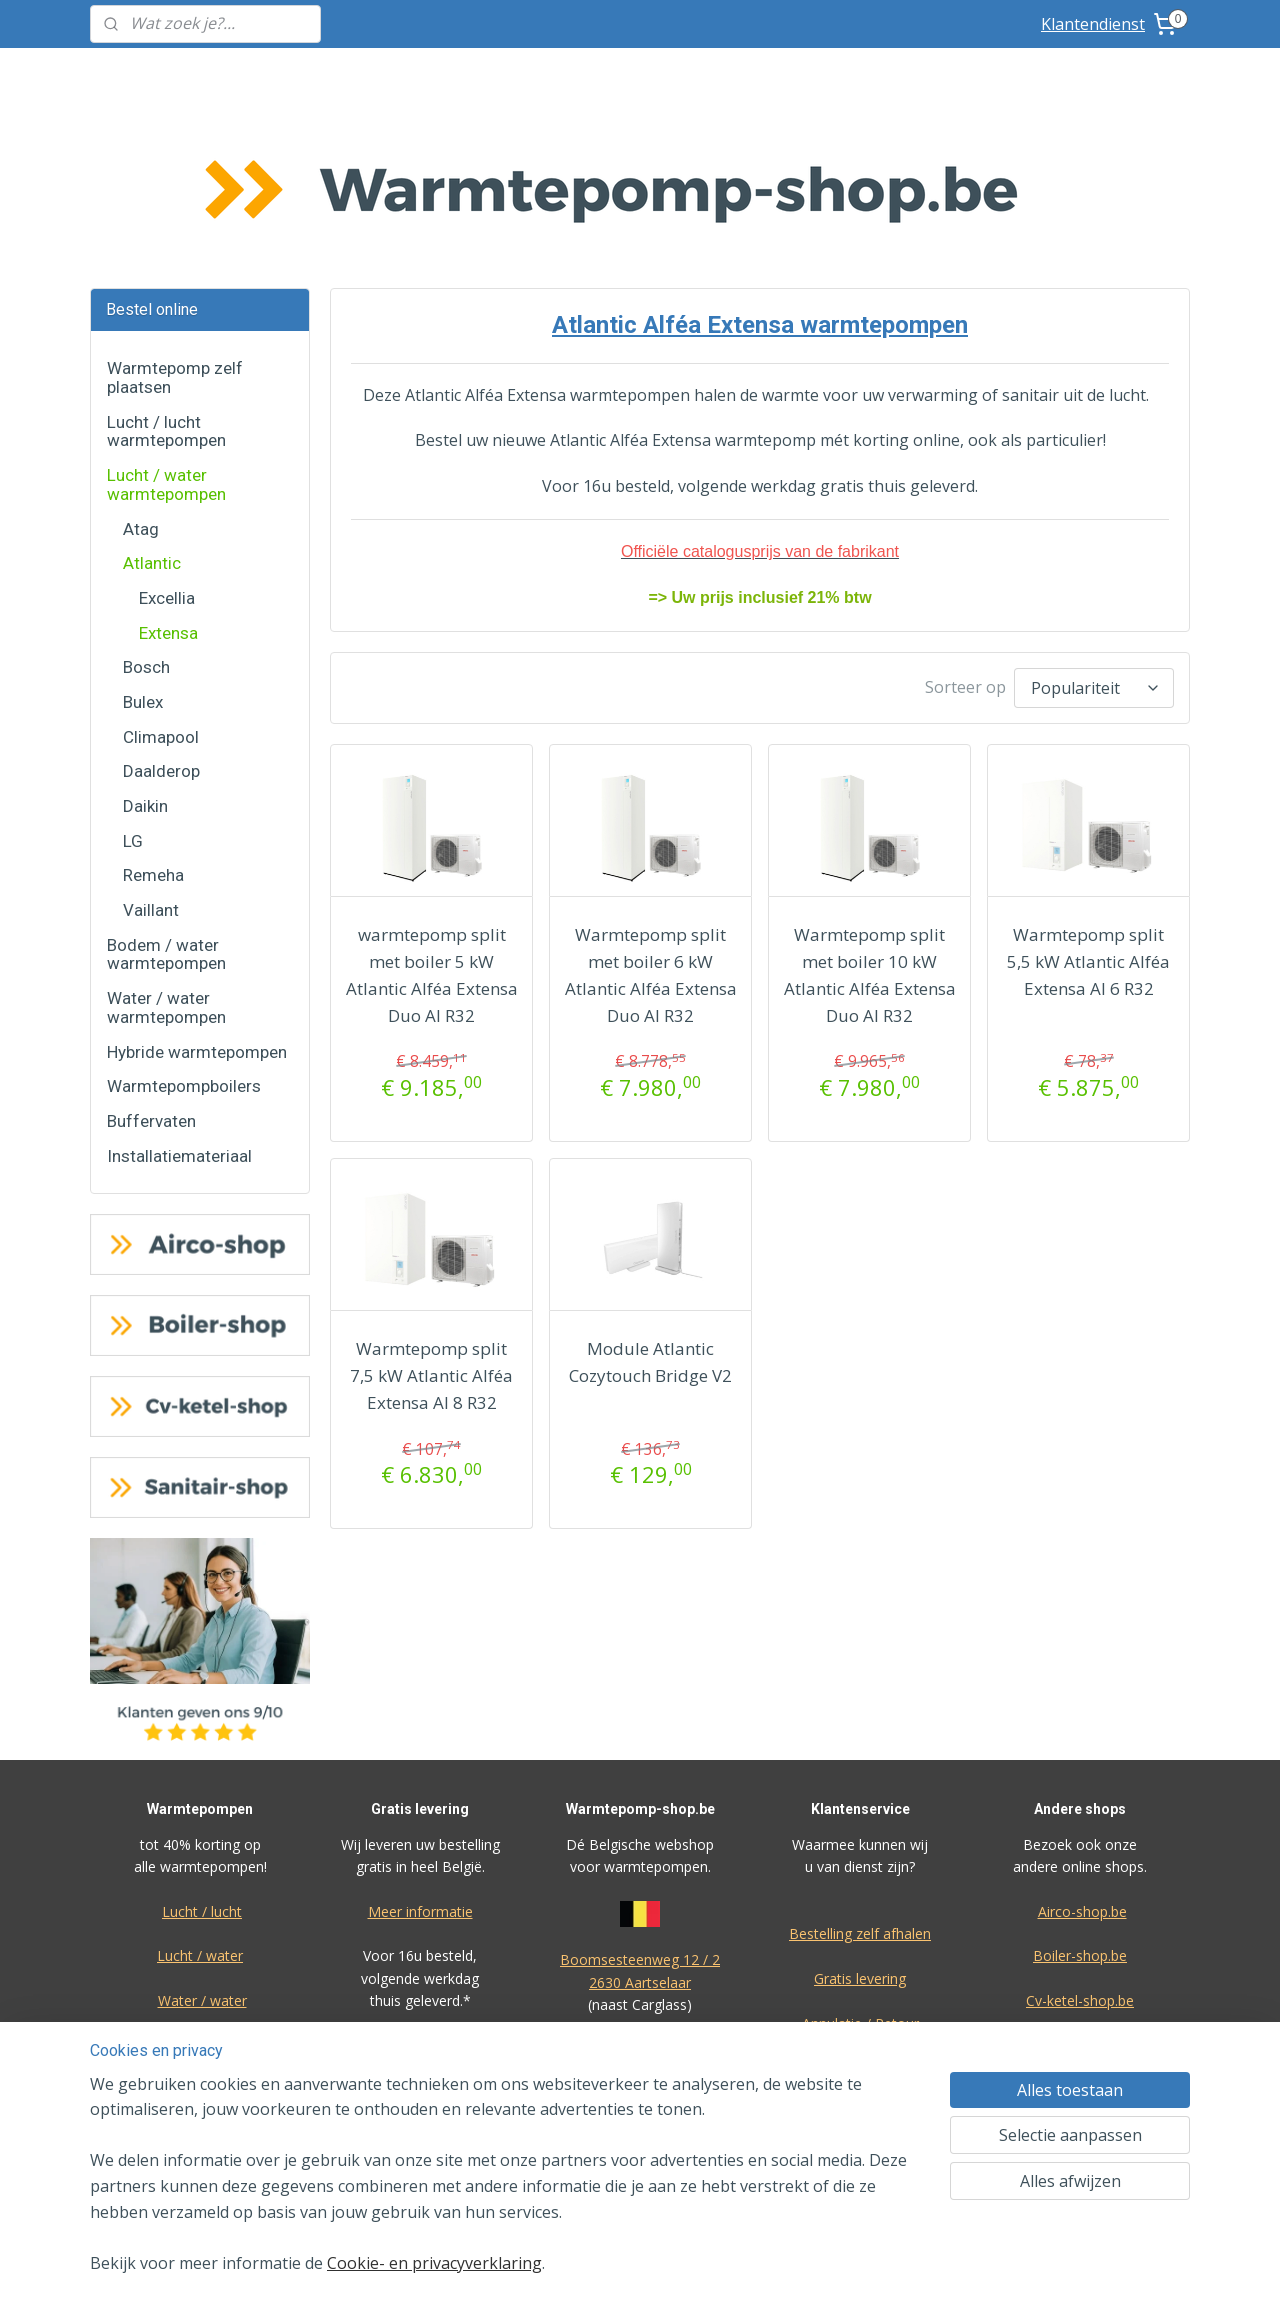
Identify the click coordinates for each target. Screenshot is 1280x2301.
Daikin (145, 656)
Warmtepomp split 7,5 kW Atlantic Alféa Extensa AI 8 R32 (431, 1220)
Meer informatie (420, 1761)
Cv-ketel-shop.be (1080, 1850)
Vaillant (151, 760)
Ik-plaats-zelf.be (1080, 1940)
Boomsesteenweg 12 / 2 (640, 1809)
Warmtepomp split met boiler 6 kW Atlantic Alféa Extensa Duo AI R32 (650, 820)
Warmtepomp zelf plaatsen (175, 227)
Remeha (153, 725)
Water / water (202, 1850)
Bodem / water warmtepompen (166, 804)
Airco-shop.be (1082, 1761)
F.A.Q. (858, 2007)
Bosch (146, 517)
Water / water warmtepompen (166, 857)
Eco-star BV (640, 1899)
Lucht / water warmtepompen (166, 334)
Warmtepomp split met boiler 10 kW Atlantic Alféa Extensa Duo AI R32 (869, 820)
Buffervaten (151, 971)
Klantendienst (1093, 24)
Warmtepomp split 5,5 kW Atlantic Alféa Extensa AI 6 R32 (1088, 806)
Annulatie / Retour (860, 1873)
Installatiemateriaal (179, 1006)
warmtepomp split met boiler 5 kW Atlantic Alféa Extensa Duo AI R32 (431, 820)
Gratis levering (860, 1828)
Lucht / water (200, 1805)
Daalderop (161, 621)
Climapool (161, 587)
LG (133, 691)
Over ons (858, 1962)
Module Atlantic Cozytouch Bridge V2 (650, 1207)
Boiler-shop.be (1080, 1805)
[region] (508, 2186)
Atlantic (152, 413)
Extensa (168, 483)
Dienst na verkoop (860, 1917)
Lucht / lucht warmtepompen (166, 281)
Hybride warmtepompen (197, 902)
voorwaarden (640, 2011)
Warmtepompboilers (184, 936)
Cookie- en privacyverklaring (434, 2263)
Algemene (640, 1989)
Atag (141, 379)
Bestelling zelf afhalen (860, 1783)
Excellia (167, 448)
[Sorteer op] (1094, 535)
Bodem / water (200, 1895)
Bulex (143, 552)
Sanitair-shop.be (1080, 1895)
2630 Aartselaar (640, 1832)
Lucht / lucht (202, 1761)
